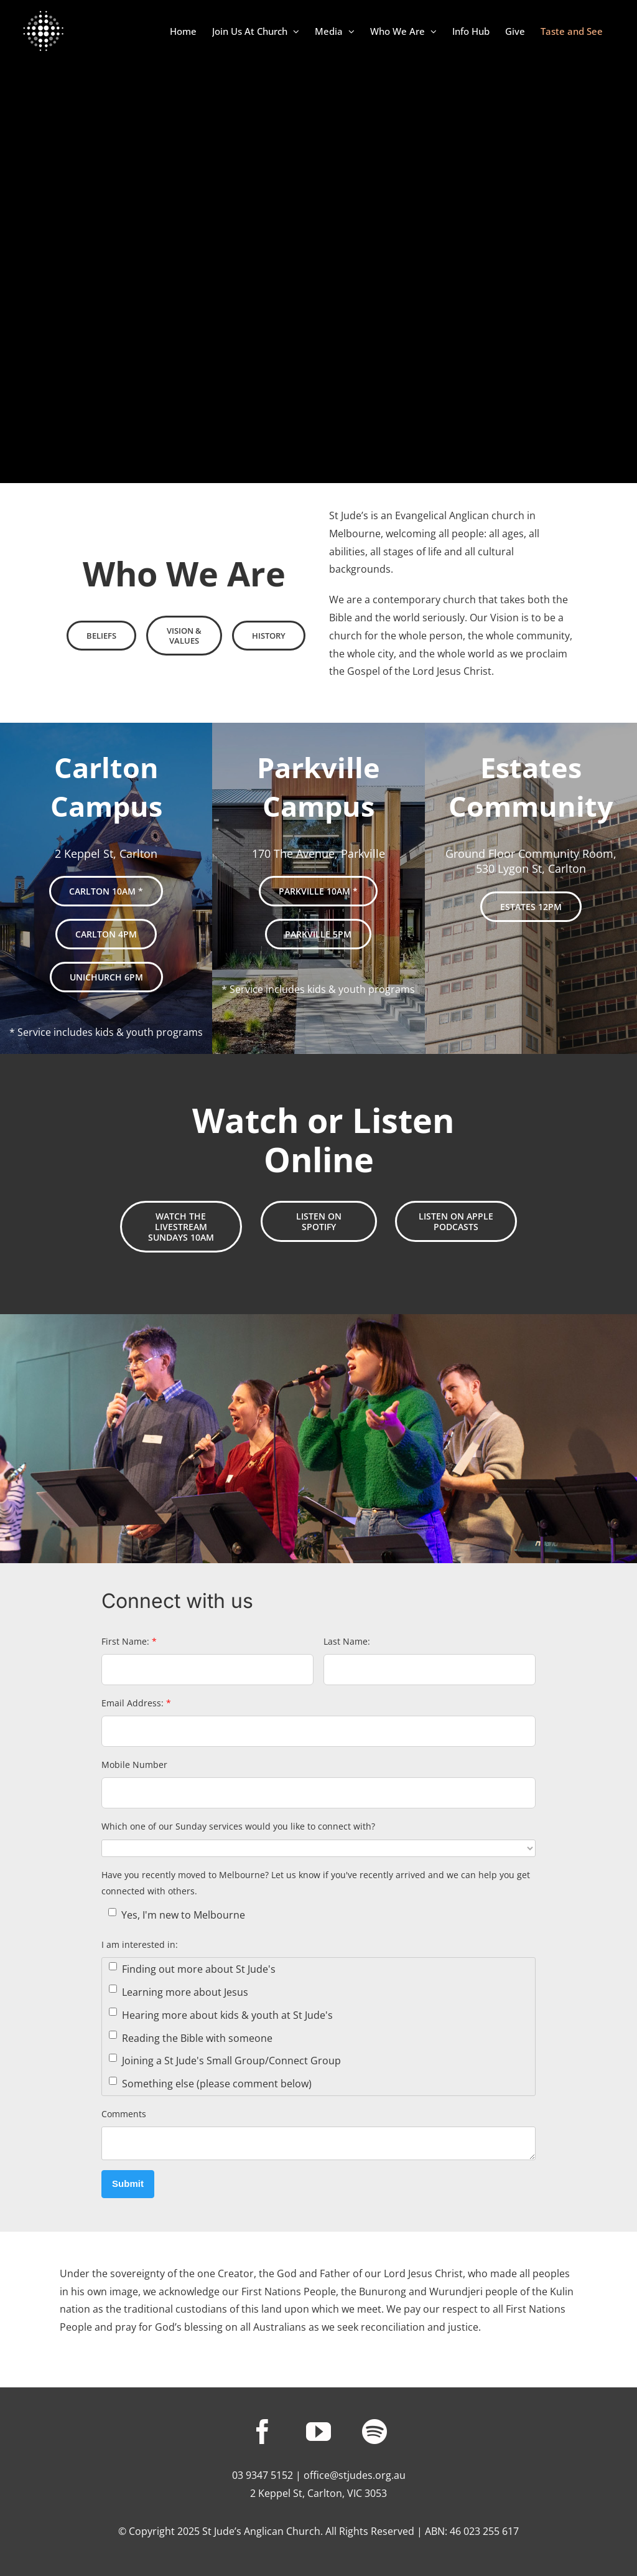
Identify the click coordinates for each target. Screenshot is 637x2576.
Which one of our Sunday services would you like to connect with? (238, 1826)
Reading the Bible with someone (190, 2038)
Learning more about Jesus (178, 1992)
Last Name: (346, 1641)
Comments (123, 2114)
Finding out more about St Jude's (192, 1969)
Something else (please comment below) (210, 2084)
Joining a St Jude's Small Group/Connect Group (225, 2061)
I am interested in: (139, 1944)
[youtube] (318, 2431)
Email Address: (136, 1703)
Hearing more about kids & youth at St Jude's (221, 2015)
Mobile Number (134, 1764)
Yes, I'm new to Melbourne (176, 1915)
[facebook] (262, 2431)
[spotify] (374, 2431)
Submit (128, 2183)
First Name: (129, 1641)
